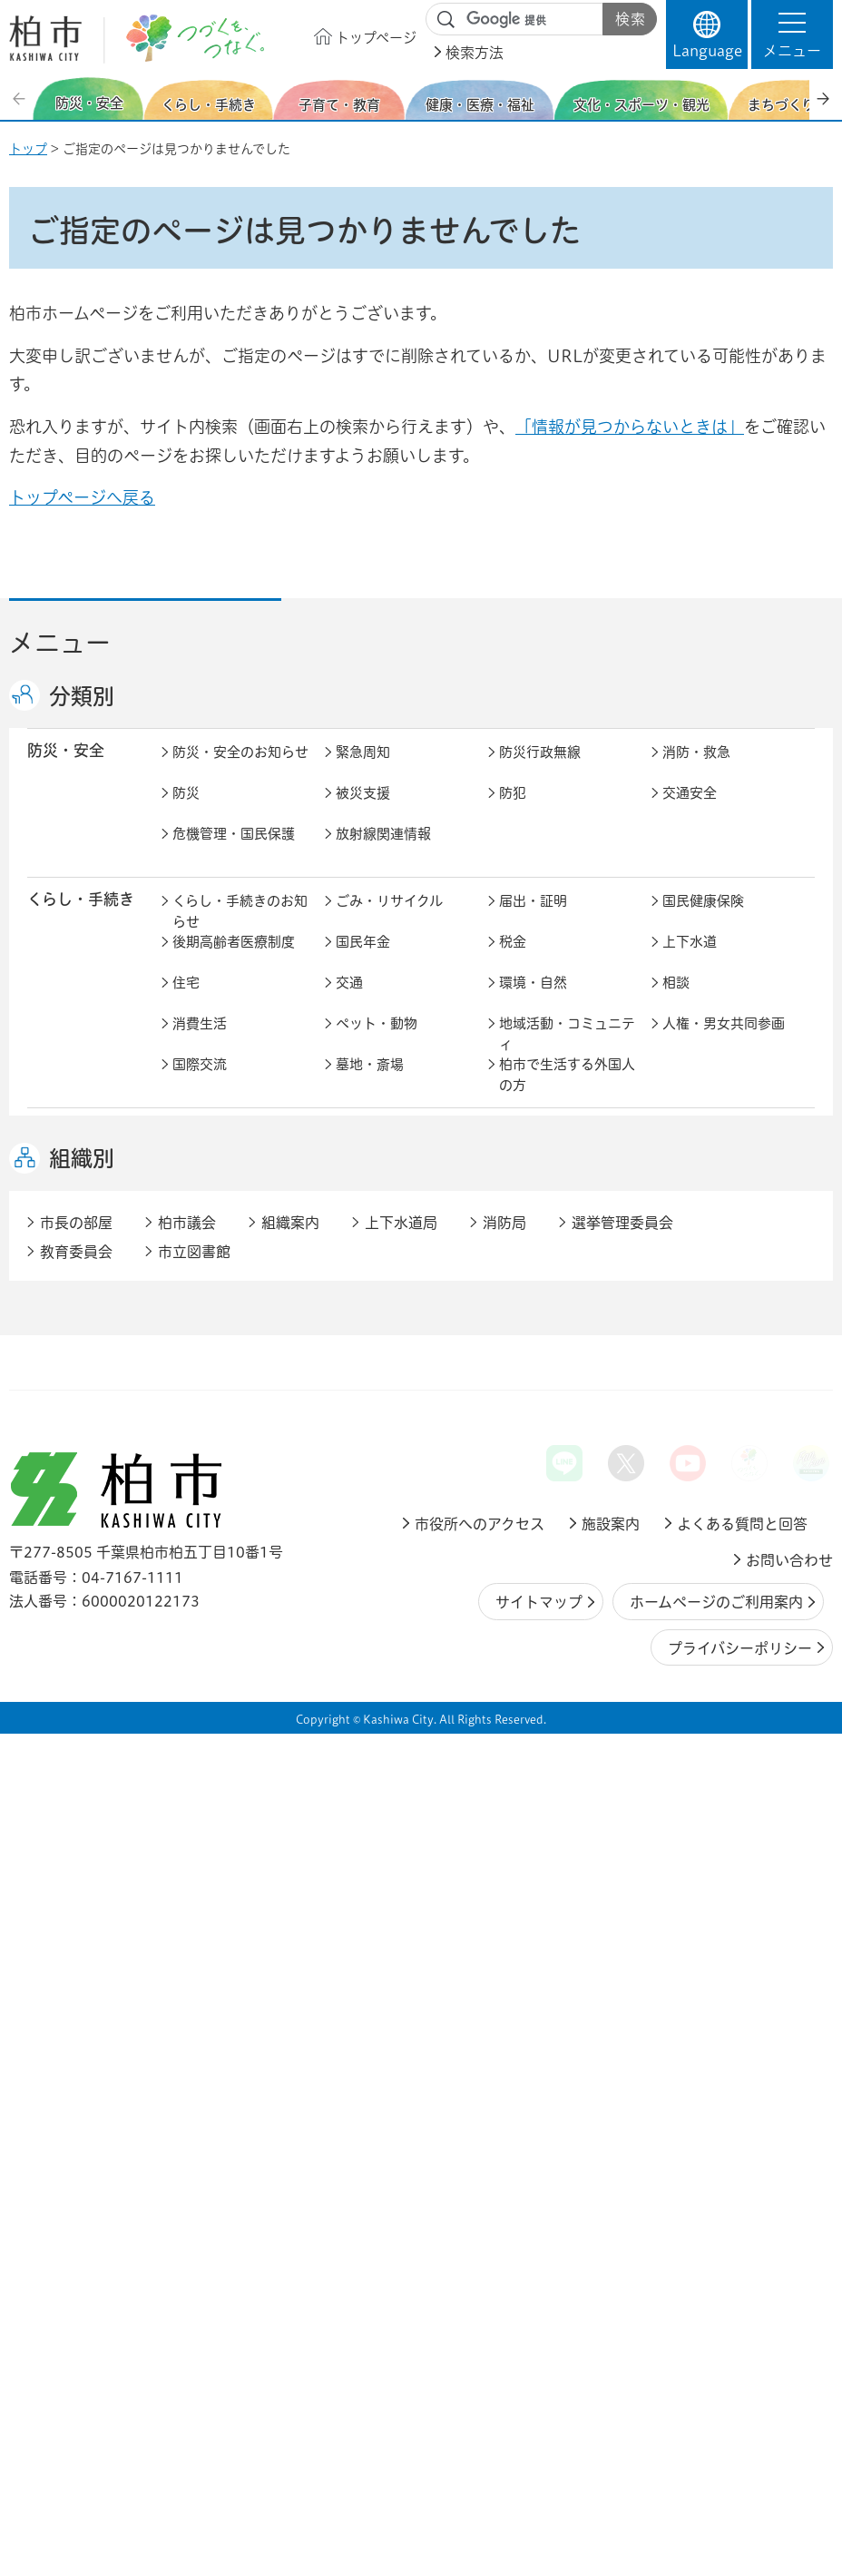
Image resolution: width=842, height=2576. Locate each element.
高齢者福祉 (370, 1279)
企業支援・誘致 (546, 1610)
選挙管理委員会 (622, 2064)
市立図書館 (194, 2093)
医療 (512, 1238)
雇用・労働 (370, 1610)
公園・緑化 (370, 1502)
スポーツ (526, 1387)
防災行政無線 (540, 771)
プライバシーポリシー (740, 2490)
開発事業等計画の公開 (730, 1461)
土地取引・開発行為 (560, 1542)
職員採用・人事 (383, 1758)
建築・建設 (696, 1502)
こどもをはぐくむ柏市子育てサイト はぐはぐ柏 (404, 1171)
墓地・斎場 (370, 1083)
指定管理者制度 (383, 1650)
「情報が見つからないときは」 (629, 426)
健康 (349, 1238)
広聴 (676, 1758)
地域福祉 (689, 1279)
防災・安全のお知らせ (240, 771)
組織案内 (290, 2064)
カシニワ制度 (540, 1502)
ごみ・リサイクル (389, 920)
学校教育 (526, 1150)
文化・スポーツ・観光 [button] (89, 1397)
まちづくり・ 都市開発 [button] (73, 1470)
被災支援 (363, 812)
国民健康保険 (703, 920)
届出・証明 (533, 920)
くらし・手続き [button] (80, 918)
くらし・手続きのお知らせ (240, 930)
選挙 (186, 1799)
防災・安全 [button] (65, 769)
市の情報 (526, 1718)
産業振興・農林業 (716, 1610)
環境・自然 (533, 1001)
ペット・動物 (376, 1042)
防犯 (512, 812)
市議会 (682, 1799)
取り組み (689, 1320)
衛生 (676, 1238)
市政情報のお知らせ (233, 1718)
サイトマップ (539, 2444)
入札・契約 (206, 1650)
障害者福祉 (533, 1279)
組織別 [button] (81, 2000)
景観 (186, 1502)
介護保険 (199, 1279)
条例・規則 (533, 1840)
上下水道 (689, 961)
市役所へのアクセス (479, 2365)
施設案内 (611, 2365)
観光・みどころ (710, 1387)
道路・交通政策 (220, 1542)
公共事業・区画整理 (397, 1542)
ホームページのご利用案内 (716, 2444)
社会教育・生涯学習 (723, 1150)
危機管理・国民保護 (233, 853)
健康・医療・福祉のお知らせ (240, 1249)
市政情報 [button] (58, 1716)
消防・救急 (696, 771)
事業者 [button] (50, 1905)
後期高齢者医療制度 (233, 961)
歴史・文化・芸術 (390, 1387)
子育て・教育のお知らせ (240, 1161)
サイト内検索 (446, 20)
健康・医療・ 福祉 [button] (73, 1248)
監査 (512, 1799)
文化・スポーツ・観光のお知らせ (240, 1398)
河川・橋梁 (696, 1542)
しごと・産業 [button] (73, 1608)
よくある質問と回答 (742, 2365)
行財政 (192, 1758)
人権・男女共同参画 (723, 1042)
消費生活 (199, 1042)
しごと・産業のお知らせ (240, 1620)
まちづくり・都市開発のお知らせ (240, 1471)
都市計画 (526, 1461)
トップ (28, 149)
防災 (186, 812)
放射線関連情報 (383, 853)
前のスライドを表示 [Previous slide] (21, 98)
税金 (512, 961)
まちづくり (369, 1461)
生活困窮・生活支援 (233, 1320)
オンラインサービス (397, 1840)
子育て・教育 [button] (73, 1148)
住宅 (186, 1001)
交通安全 (689, 812)
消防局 (504, 2064)
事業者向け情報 (546, 1320)
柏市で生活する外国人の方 (567, 1094)
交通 (349, 1001)
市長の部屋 (370, 1718)
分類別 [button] (81, 696)
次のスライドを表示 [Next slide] (823, 98)
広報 (512, 1758)
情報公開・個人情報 (397, 1799)
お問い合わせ (789, 2401)
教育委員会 (206, 1840)
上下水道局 (401, 2064)
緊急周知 (363, 771)
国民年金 (363, 961)
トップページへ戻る (82, 497)
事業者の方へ (213, 1907)
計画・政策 (696, 1718)
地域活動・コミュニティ (567, 1053)
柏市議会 (187, 2064)
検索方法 (474, 52)
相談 (676, 1001)
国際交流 (199, 1083)
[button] (792, 34)
